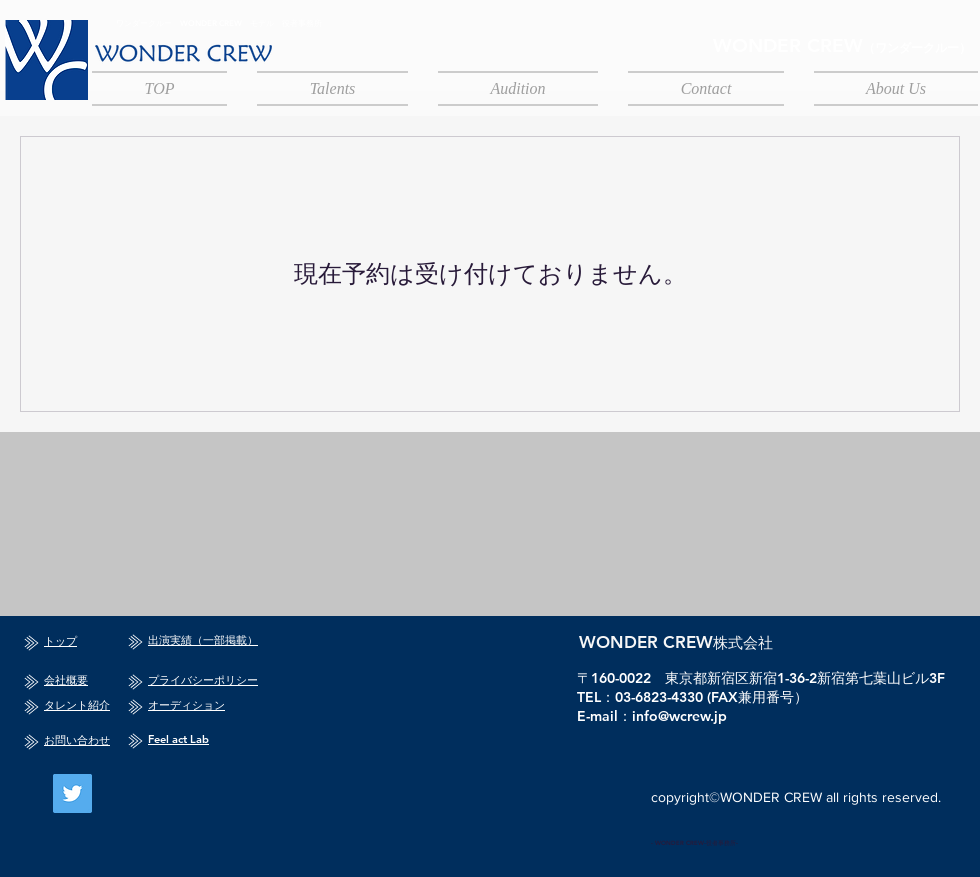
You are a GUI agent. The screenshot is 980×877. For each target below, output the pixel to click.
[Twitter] (72, 793)
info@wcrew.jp (679, 716)
